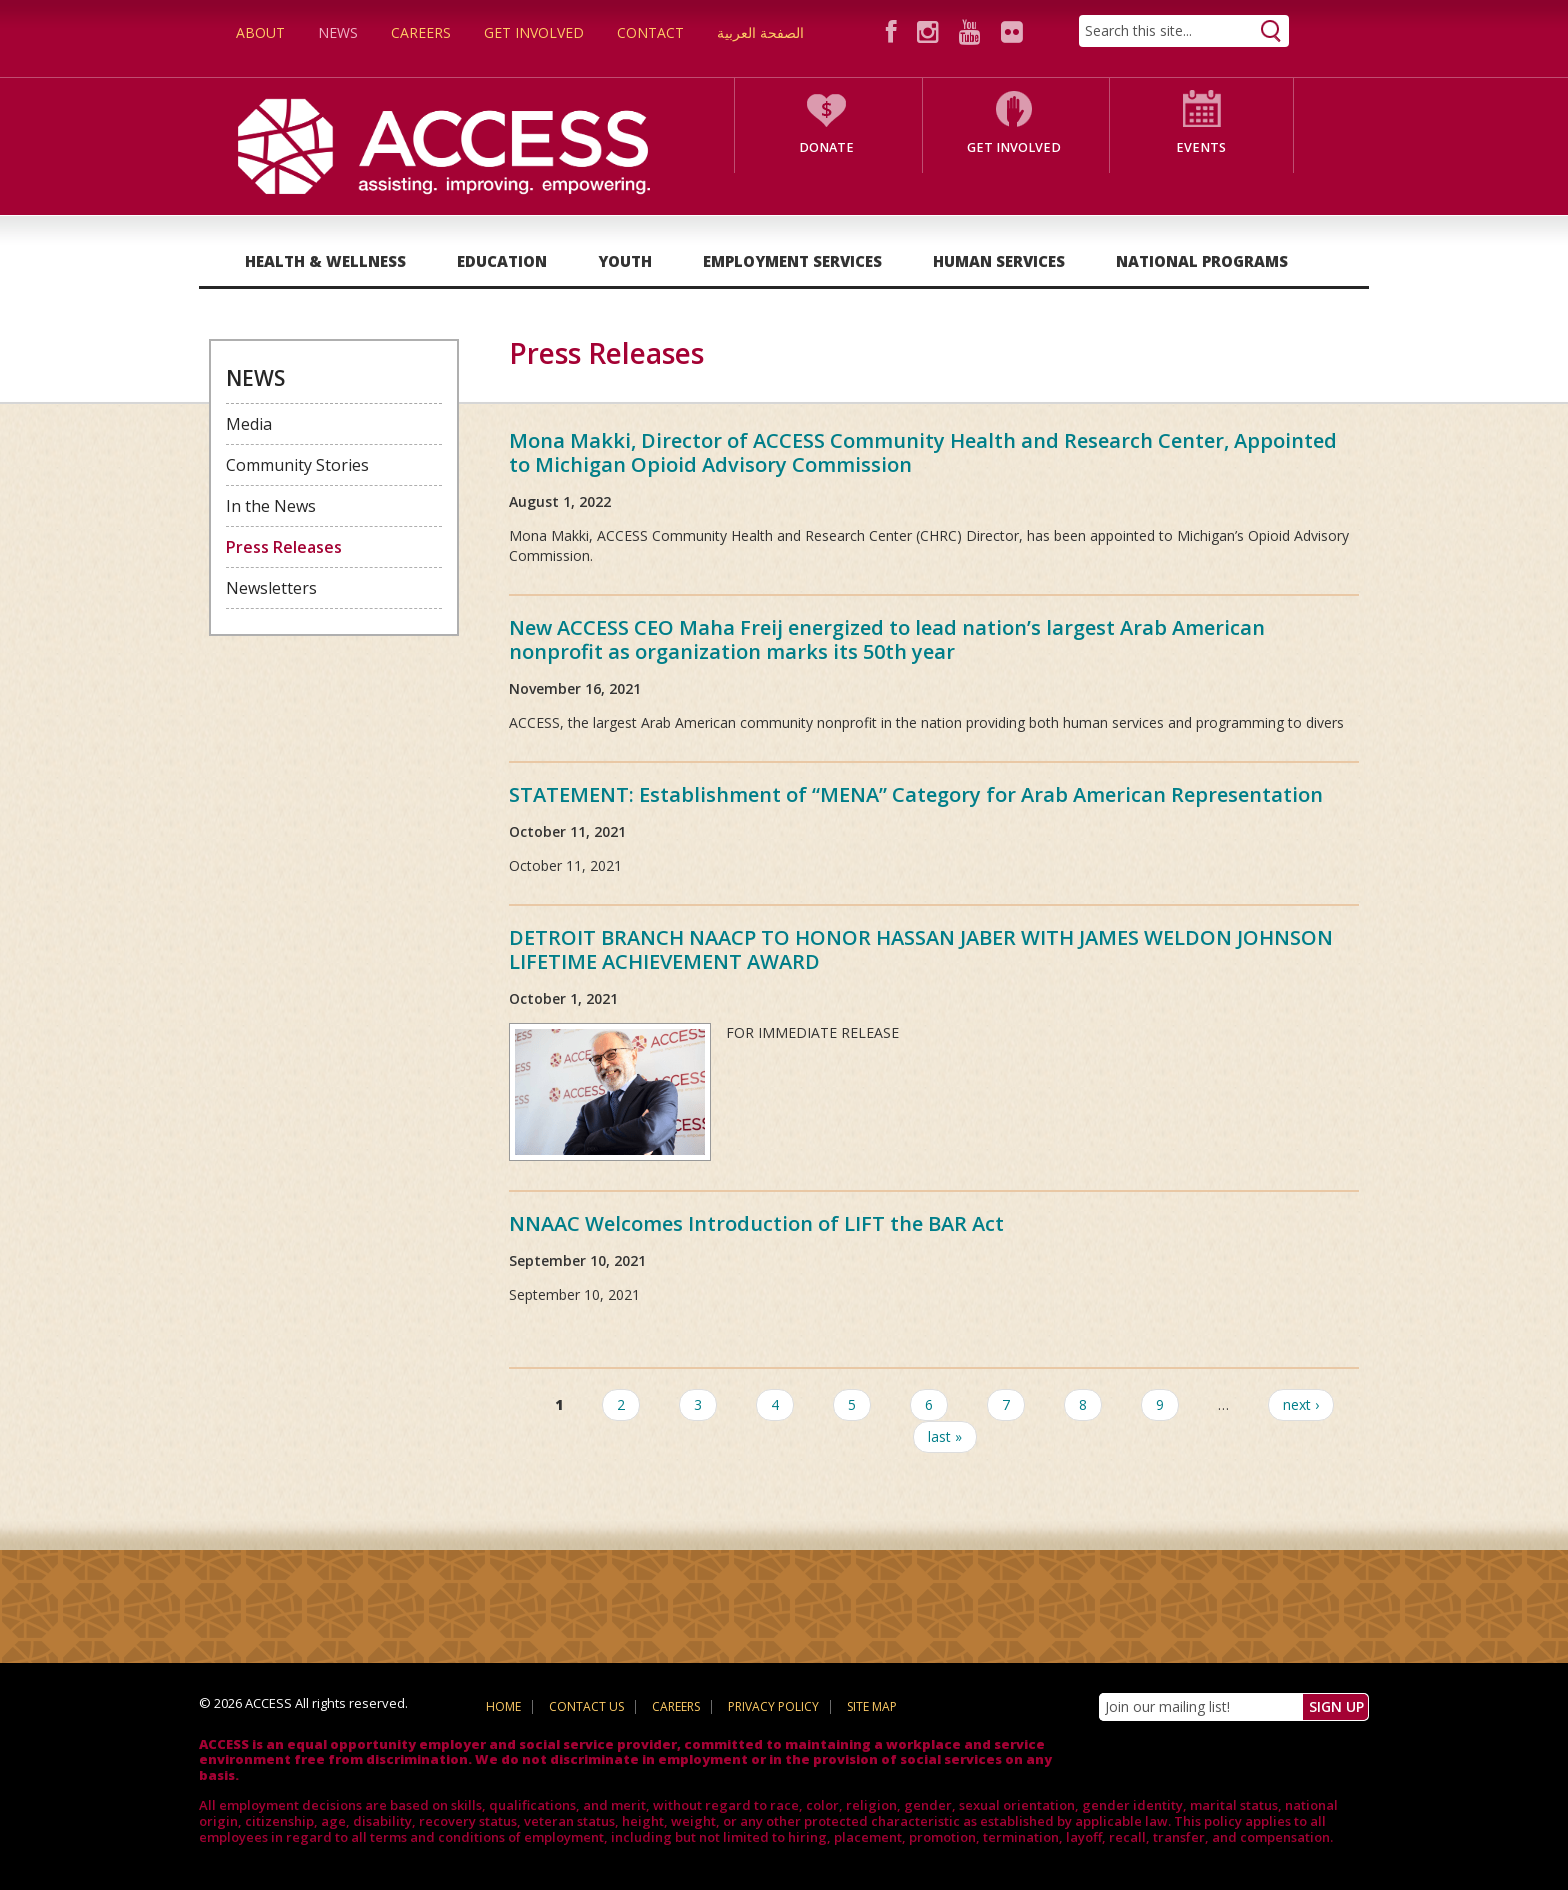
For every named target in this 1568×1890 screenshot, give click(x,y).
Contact (650, 32)
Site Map (872, 1706)
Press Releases (284, 547)
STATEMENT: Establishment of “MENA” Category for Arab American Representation (916, 794)
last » (945, 1436)
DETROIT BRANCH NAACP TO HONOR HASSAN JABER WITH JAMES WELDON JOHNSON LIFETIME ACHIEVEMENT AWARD (921, 949)
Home (503, 1706)
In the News (271, 506)
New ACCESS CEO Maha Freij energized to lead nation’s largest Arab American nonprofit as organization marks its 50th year (887, 639)
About (260, 32)
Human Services (999, 261)
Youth (625, 261)
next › (1301, 1404)
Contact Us (586, 1706)
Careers (421, 32)
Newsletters (271, 588)
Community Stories (297, 465)
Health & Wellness (325, 261)
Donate (826, 147)
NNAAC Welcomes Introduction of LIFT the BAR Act (756, 1223)
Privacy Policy (773, 1706)
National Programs (1202, 261)
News (338, 32)
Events (1201, 147)
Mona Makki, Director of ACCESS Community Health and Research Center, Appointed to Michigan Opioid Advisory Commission (923, 452)
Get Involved (534, 32)
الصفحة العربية (760, 32)
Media (249, 424)
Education (502, 261)
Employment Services (792, 261)
